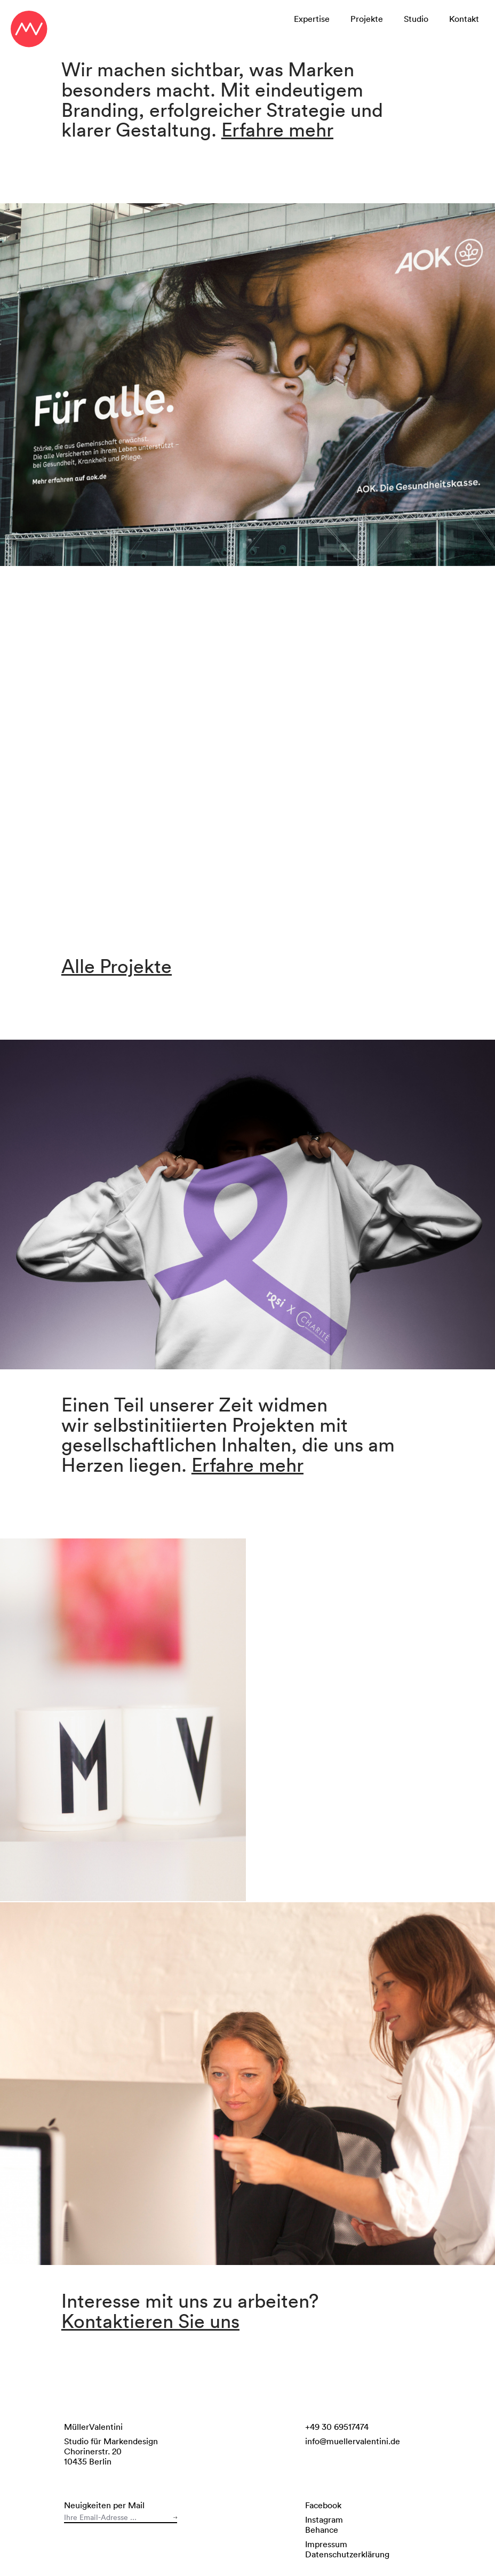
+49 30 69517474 (337, 2426)
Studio (416, 18)
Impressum (326, 2544)
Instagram (324, 2519)
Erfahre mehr (277, 129)
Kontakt (464, 18)
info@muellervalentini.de (352, 2441)
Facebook (323, 2505)
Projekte (366, 18)
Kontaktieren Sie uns (150, 2320)
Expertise (312, 18)
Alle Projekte (116, 965)
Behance (321, 2529)
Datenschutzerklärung (347, 2554)
